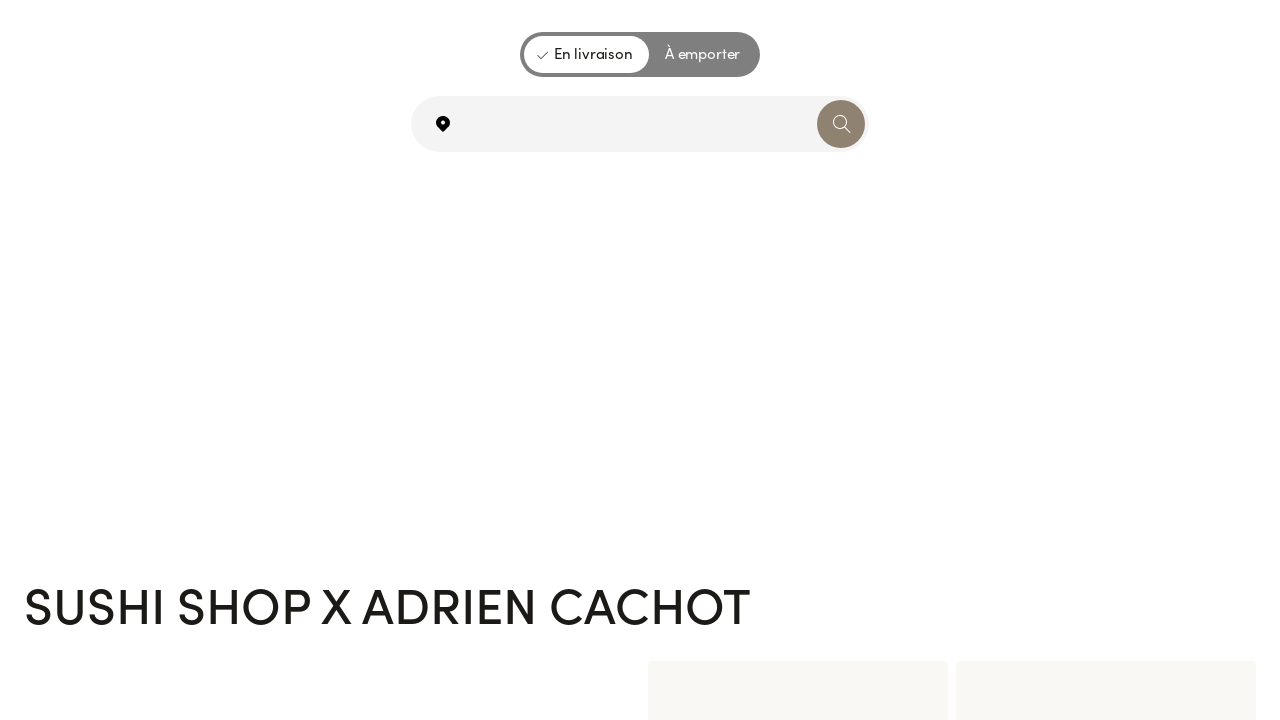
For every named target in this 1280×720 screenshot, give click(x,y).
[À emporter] (702, 54)
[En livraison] (586, 54)
